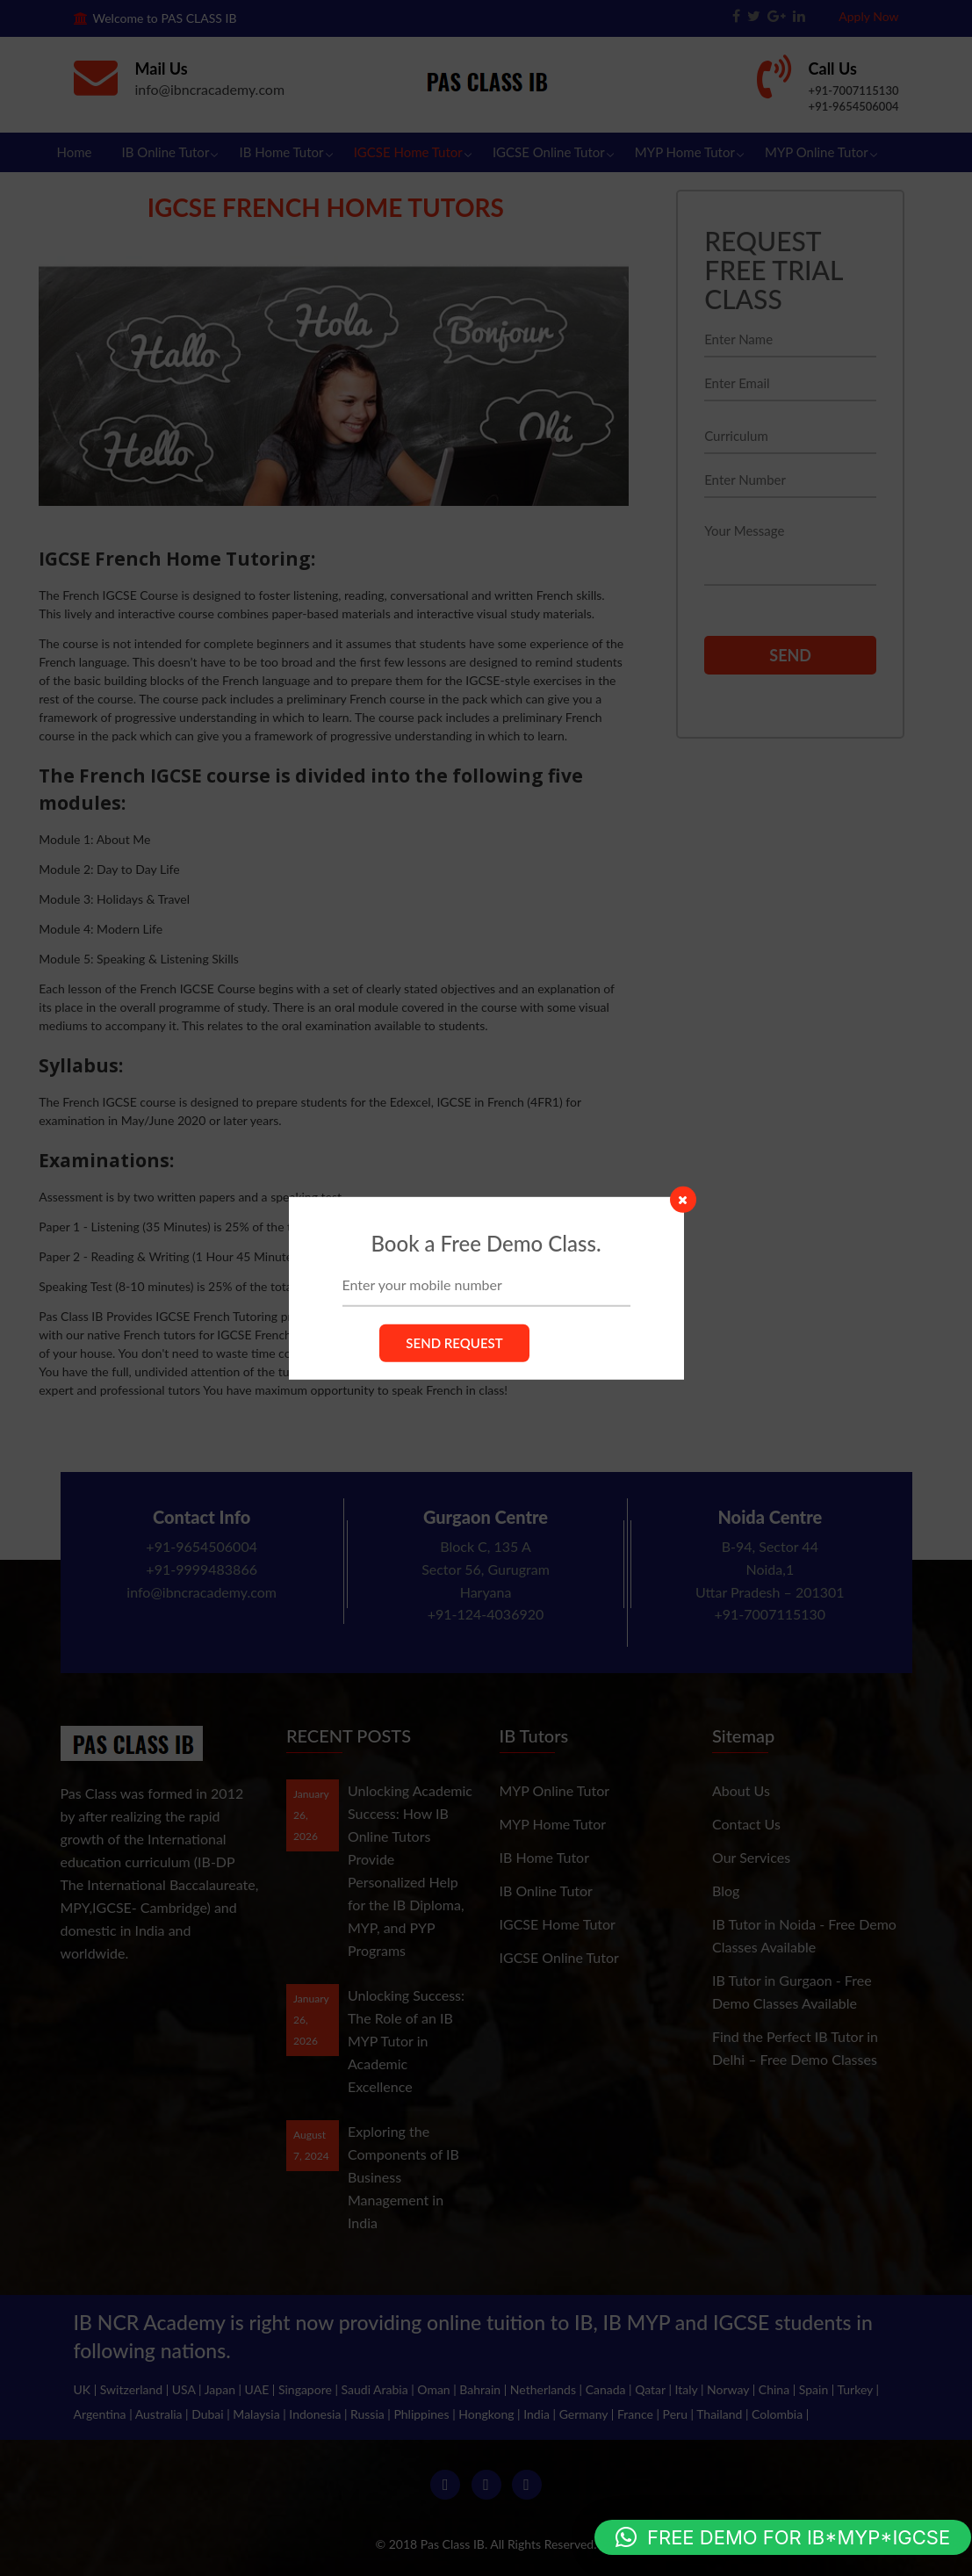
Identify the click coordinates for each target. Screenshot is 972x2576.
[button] (782, 2537)
